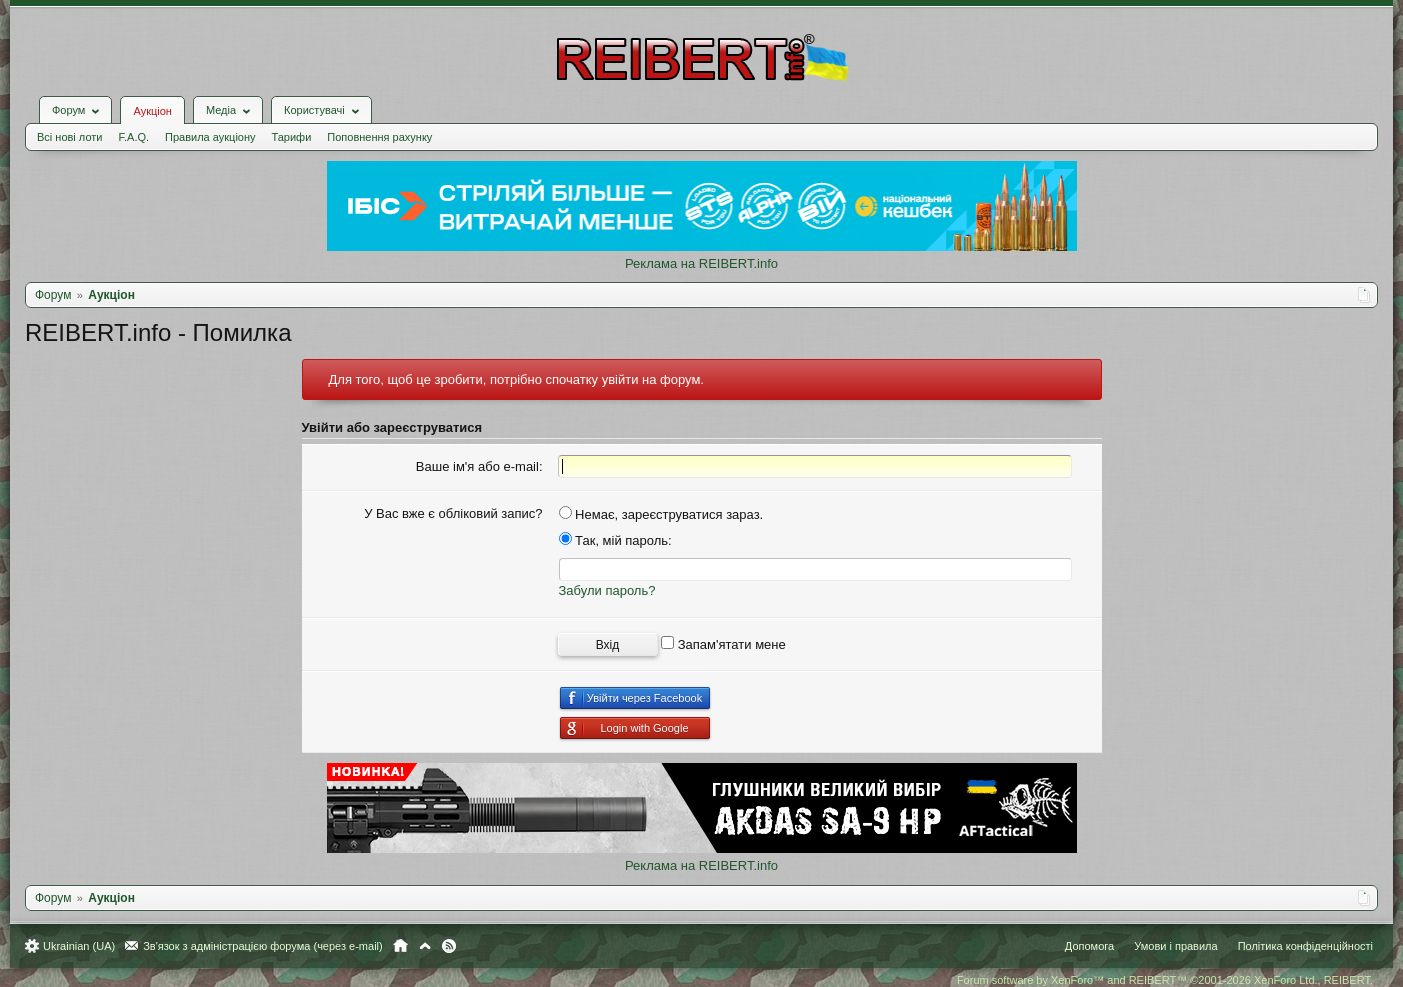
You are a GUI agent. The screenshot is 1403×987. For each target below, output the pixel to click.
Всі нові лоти (69, 137)
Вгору (425, 946)
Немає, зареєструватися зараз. (661, 514)
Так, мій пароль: (615, 540)
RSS (449, 946)
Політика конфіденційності (1305, 946)
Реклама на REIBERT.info (701, 263)
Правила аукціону (210, 137)
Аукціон (152, 111)
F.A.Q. (133, 137)
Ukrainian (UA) (79, 946)
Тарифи (292, 137)
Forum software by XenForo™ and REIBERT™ (1165, 980)
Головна (400, 946)
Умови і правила (1175, 946)
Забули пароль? (607, 590)
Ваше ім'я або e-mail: (479, 466)
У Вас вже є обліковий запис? (453, 513)
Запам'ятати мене (723, 644)
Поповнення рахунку (379, 137)
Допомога (1089, 946)
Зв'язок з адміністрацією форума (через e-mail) (263, 946)
